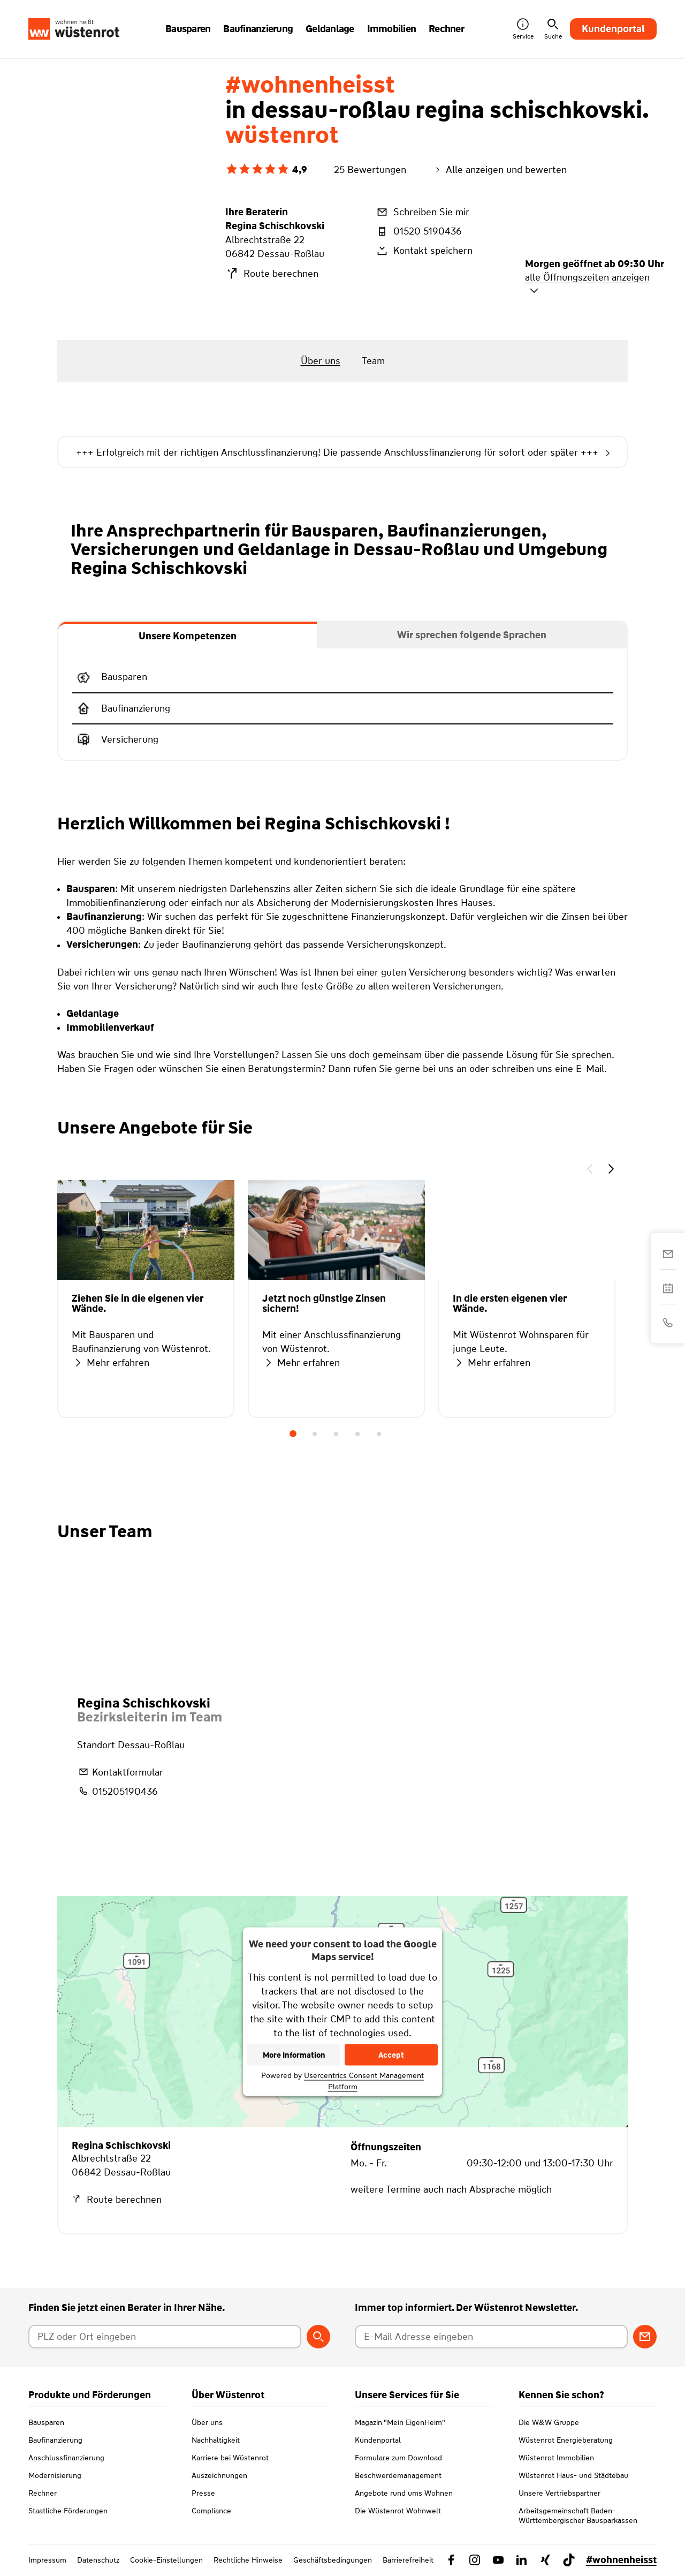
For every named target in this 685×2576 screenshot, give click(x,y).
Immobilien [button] (391, 28)
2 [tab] (314, 1434)
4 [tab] (357, 1434)
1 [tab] (293, 1434)
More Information (294, 2055)
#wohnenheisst (621, 2560)
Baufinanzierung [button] (258, 28)
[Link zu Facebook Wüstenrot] (451, 2560)
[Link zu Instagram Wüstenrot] (475, 2560)
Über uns (207, 2422)
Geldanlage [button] (330, 28)
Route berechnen (271, 274)
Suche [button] (553, 29)
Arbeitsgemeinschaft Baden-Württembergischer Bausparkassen (578, 2515)
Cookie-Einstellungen (166, 2560)
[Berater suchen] (318, 2336)
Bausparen (46, 2422)
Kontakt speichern (424, 251)
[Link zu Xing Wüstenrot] (545, 2560)
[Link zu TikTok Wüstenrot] (569, 2560)
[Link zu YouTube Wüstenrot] (498, 2560)
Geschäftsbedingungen (332, 2560)
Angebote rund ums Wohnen (404, 2493)
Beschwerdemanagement (398, 2475)
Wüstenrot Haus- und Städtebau (573, 2475)
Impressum (47, 2560)
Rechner (42, 2493)
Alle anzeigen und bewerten (500, 169)
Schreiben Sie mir (422, 212)
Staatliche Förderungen (68, 2510)
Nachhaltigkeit (216, 2440)
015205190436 (117, 1791)
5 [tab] (379, 1434)
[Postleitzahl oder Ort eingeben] (164, 2336)
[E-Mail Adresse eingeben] (491, 2336)
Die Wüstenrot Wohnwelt (398, 2510)
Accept (391, 2055)
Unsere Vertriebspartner (559, 2493)
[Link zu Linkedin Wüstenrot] (522, 2560)
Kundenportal (613, 28)
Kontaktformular (120, 1772)
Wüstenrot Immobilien (556, 2457)
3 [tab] (336, 1434)
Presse (203, 2493)
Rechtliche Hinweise (248, 2560)
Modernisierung (54, 2475)
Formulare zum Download (398, 2457)
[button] (590, 1170)
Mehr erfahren (110, 1362)
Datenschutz (98, 2560)
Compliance (211, 2510)
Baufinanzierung (55, 2440)
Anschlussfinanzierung (66, 2457)
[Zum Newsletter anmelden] (645, 2336)
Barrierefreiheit (408, 2560)
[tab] (187, 635)
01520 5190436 (418, 231)
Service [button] (523, 29)
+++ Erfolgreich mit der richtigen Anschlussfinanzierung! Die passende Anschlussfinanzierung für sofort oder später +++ (342, 452)
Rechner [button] (446, 28)
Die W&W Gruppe (549, 2422)
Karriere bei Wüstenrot (230, 2457)
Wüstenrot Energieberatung (566, 2440)
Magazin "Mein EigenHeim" (400, 2422)
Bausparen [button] (187, 28)
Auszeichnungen (219, 2475)
